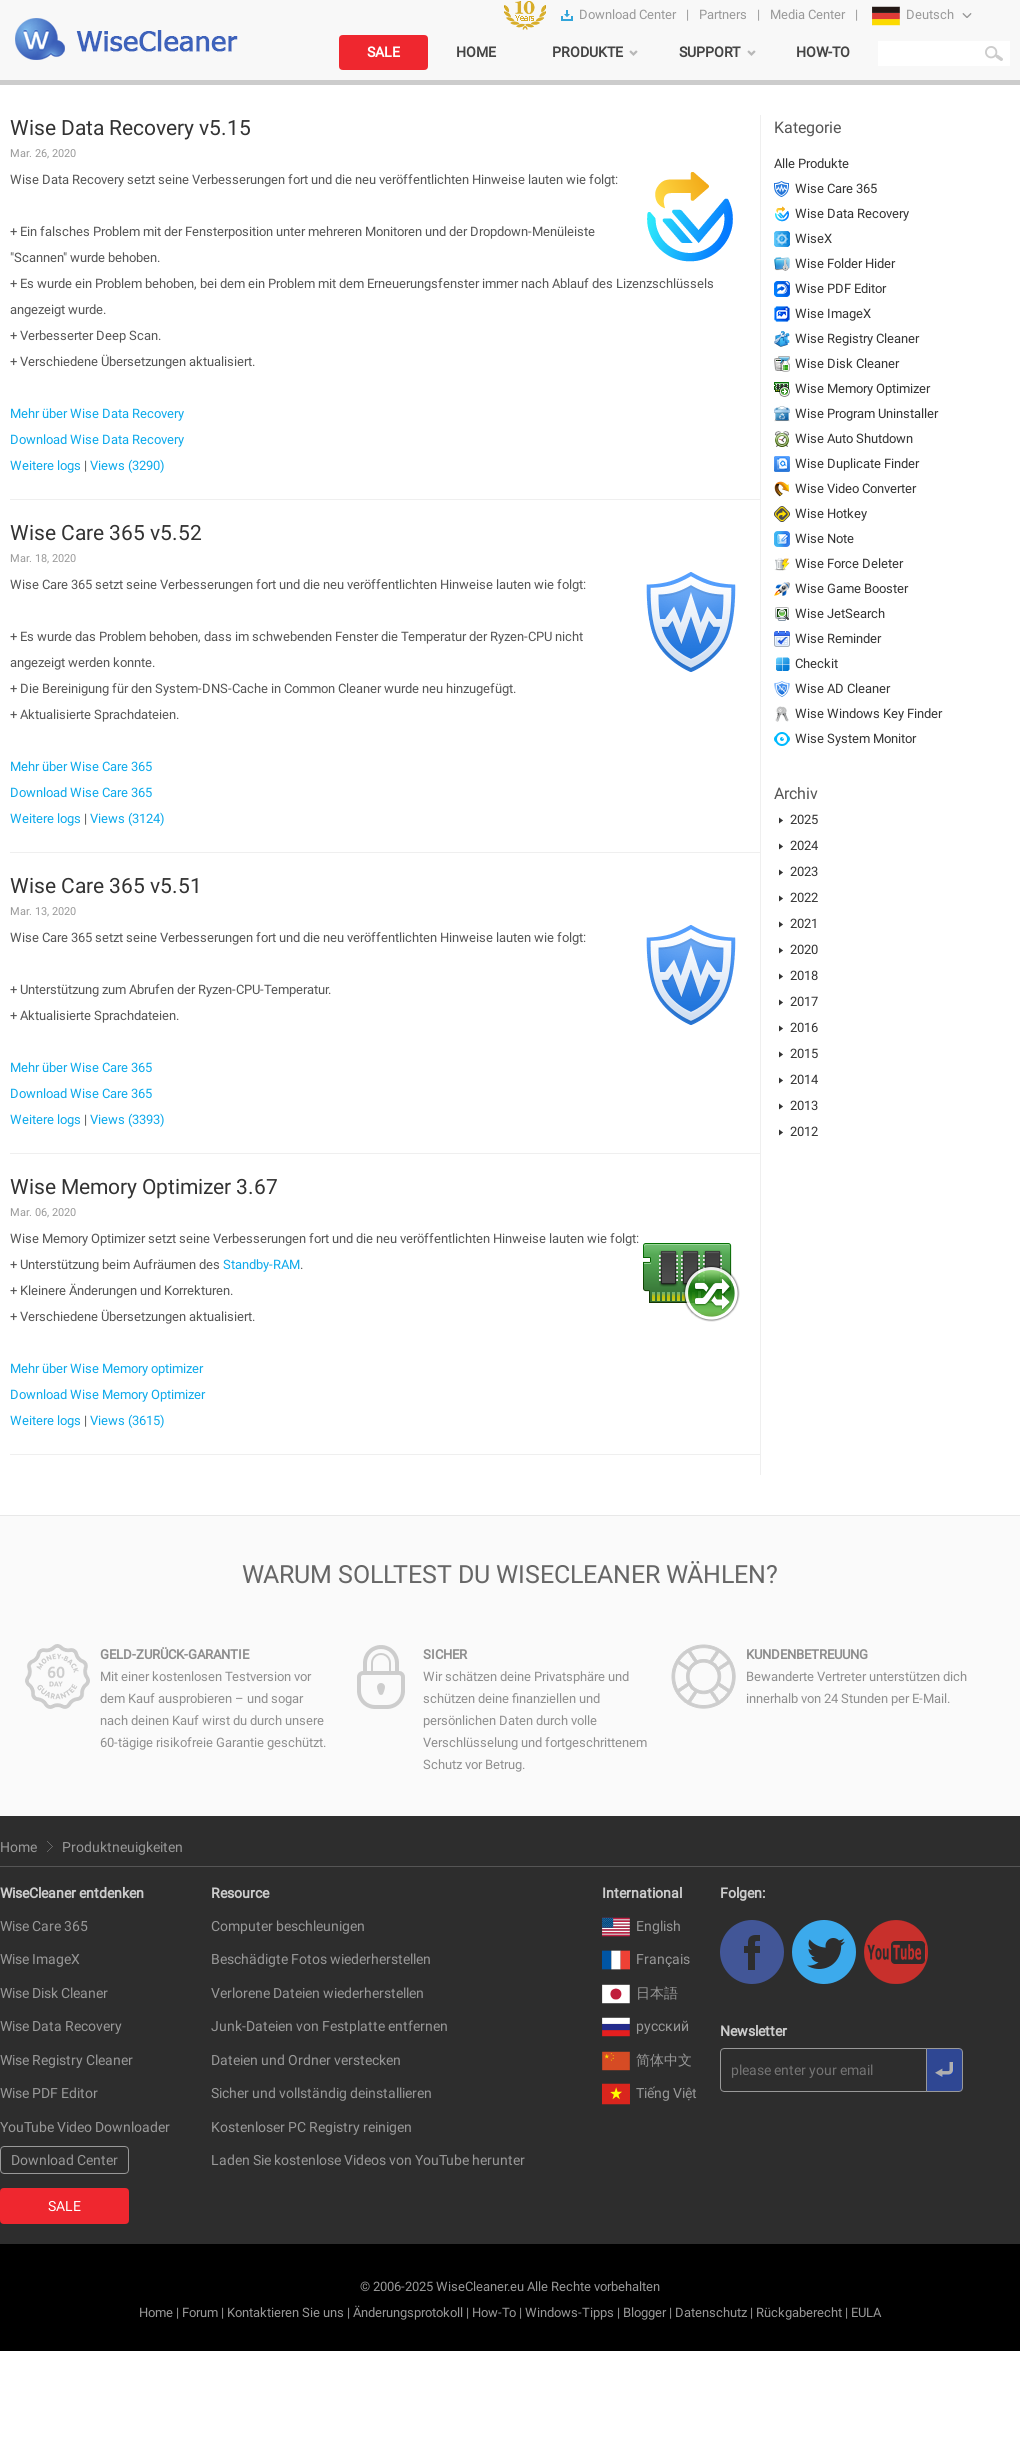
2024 (804, 845)
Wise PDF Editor (840, 288)
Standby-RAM (261, 1264)
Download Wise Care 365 (81, 792)
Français (646, 1959)
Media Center (807, 14)
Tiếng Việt (649, 2093)
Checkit (816, 663)
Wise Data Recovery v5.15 (130, 128)
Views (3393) (127, 1119)
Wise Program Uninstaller (866, 413)
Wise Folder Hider (845, 263)
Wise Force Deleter (849, 563)
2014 (804, 1079)
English (641, 1926)
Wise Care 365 (836, 188)
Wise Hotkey (831, 513)
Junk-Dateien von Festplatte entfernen (329, 2026)
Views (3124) (127, 818)
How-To (494, 2312)
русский (645, 2026)
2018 (804, 975)
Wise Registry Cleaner (857, 338)
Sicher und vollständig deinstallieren (321, 2093)
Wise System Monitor (855, 738)
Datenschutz (711, 2312)
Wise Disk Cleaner (847, 363)
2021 (804, 923)
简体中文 (647, 2060)
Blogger (644, 2312)
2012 (804, 1131)
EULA (866, 2312)
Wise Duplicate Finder (857, 463)
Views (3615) (127, 1420)
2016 (804, 1027)
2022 (804, 897)
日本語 (640, 1993)
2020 (804, 949)
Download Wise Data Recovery (97, 439)
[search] (943, 52)
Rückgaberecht (799, 2312)
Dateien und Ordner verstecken (306, 2060)
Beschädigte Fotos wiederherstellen (321, 1959)
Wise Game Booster (851, 588)
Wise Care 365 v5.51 (106, 886)
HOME (476, 52)
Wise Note (824, 538)
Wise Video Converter (855, 488)
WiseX (813, 238)
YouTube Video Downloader (85, 2127)
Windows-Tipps (569, 2312)
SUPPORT (709, 52)
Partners (723, 14)
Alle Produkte (811, 163)
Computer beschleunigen (288, 1926)
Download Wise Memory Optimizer (107, 1394)
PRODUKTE (587, 52)
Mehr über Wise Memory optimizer (106, 1368)
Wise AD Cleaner (842, 688)
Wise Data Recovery (852, 213)
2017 (804, 1001)
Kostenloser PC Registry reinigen (311, 2127)
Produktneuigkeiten (122, 1847)
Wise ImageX (833, 313)
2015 (804, 1053)
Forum (200, 2312)
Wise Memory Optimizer (862, 388)
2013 (804, 1105)
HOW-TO (823, 52)
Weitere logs (45, 465)
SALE (383, 52)
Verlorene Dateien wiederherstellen (317, 1993)
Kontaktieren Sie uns (285, 2312)
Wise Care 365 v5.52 (106, 533)
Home (18, 1847)
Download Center (627, 14)
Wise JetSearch (840, 613)
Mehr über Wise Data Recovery (97, 413)
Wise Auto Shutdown (854, 438)
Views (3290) (127, 465)
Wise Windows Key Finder (868, 713)
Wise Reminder (838, 638)
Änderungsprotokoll (408, 2312)
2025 (804, 819)
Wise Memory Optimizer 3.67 (144, 1187)
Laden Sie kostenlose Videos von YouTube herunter (368, 2160)
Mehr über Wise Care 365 (81, 766)
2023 (804, 871)
